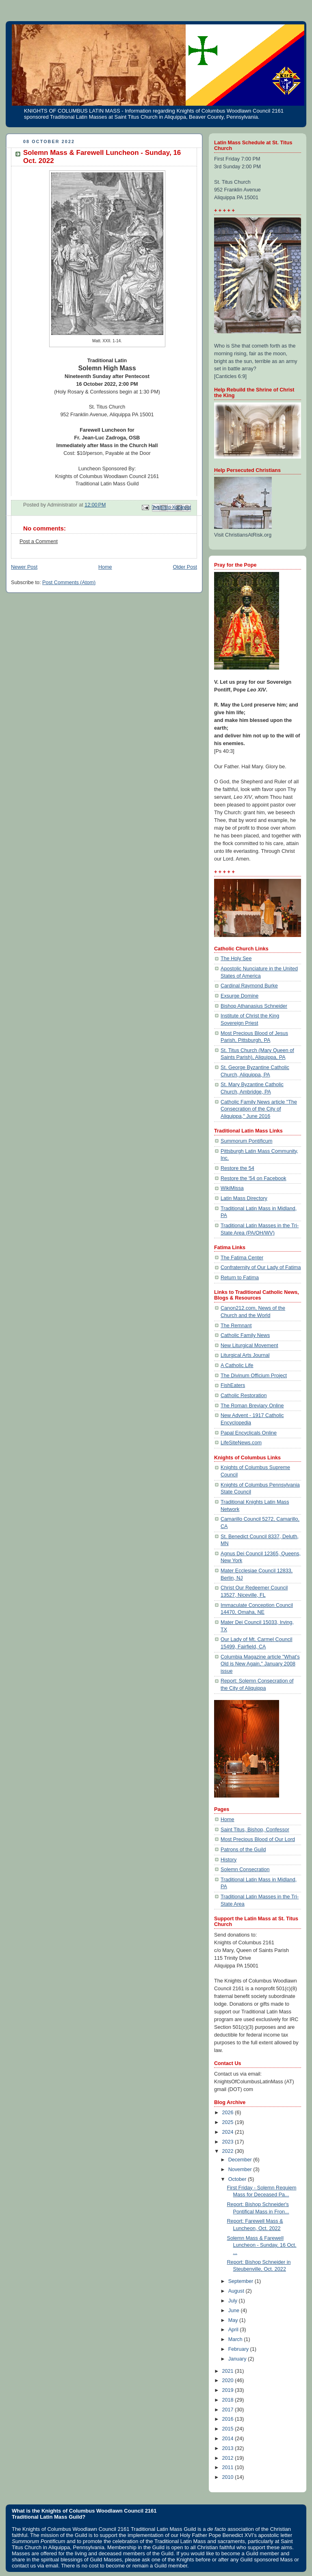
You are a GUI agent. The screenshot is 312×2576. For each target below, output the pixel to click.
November (241, 2169)
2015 (228, 2429)
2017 (228, 2410)
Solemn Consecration (245, 1869)
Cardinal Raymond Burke (249, 986)
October (238, 2179)
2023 (228, 2142)
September (241, 2281)
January (238, 2359)
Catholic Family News (245, 1335)
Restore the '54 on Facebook (253, 1178)
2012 (228, 2458)
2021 (228, 2371)
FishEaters (233, 1385)
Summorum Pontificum (247, 1141)
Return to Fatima (240, 1277)
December (241, 2160)
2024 (228, 2132)
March (236, 2339)
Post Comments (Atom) (68, 582)
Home (105, 567)
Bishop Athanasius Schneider (254, 1006)
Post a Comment (39, 541)
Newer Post (24, 567)
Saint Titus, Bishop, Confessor (255, 1830)
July (233, 2301)
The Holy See (236, 958)
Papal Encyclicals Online (249, 1433)
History (228, 1860)
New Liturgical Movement (249, 1345)
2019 (228, 2390)
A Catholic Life (237, 1365)
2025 (228, 2122)
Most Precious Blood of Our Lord (258, 1839)
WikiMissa (232, 1188)
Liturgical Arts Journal (245, 1355)
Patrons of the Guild (243, 1849)
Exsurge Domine (239, 996)
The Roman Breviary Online (252, 1406)
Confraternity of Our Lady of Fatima (261, 1267)
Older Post (185, 567)
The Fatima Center (242, 1258)
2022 (228, 2151)
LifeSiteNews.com (241, 1443)
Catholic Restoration (244, 1395)
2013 (228, 2448)
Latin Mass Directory (244, 1198)
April (234, 2330)
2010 (228, 2477)
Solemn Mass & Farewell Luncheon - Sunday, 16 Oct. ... (262, 2245)
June (234, 2310)
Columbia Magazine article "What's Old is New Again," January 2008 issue (260, 1664)
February (239, 2349)
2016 (228, 2419)
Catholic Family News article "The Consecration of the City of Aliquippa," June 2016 (259, 1109)
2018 (228, 2400)
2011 (228, 2467)
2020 (228, 2380)
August (237, 2291)
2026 (228, 2112)
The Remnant (236, 1325)
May (233, 2320)
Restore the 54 (237, 1168)
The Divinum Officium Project (254, 1375)
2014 (228, 2438)
